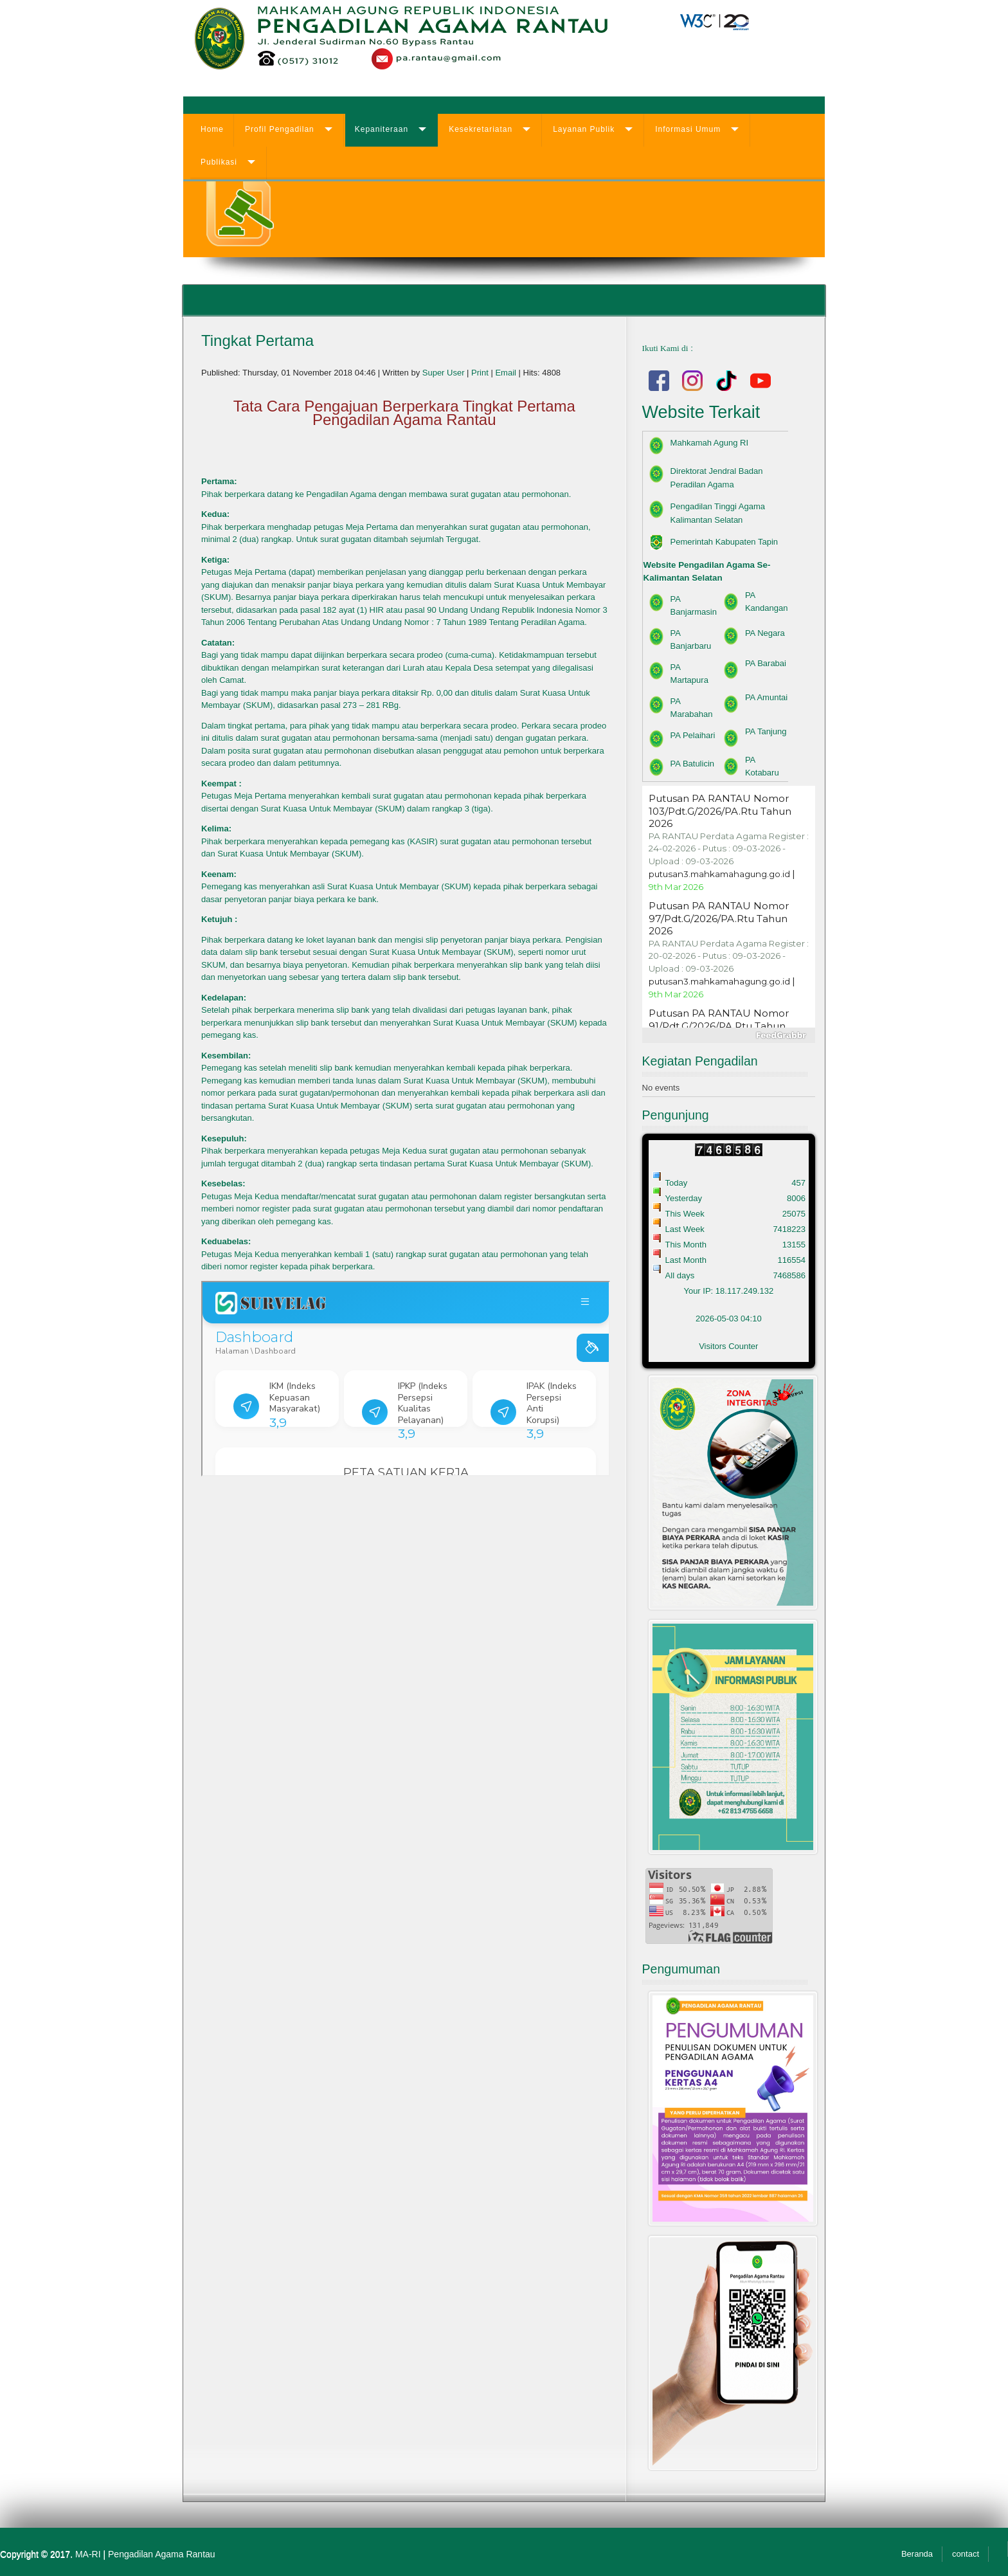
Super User (443, 372)
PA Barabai (765, 663)
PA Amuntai (766, 697)
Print (481, 372)
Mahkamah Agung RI (709, 443)
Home (212, 129)
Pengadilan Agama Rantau (161, 2554)
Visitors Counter (728, 1346)
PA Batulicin (692, 763)
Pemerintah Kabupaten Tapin (724, 542)
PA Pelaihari (693, 735)
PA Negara (765, 633)
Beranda (917, 2554)
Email (506, 372)
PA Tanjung (766, 731)
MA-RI (88, 2554)
